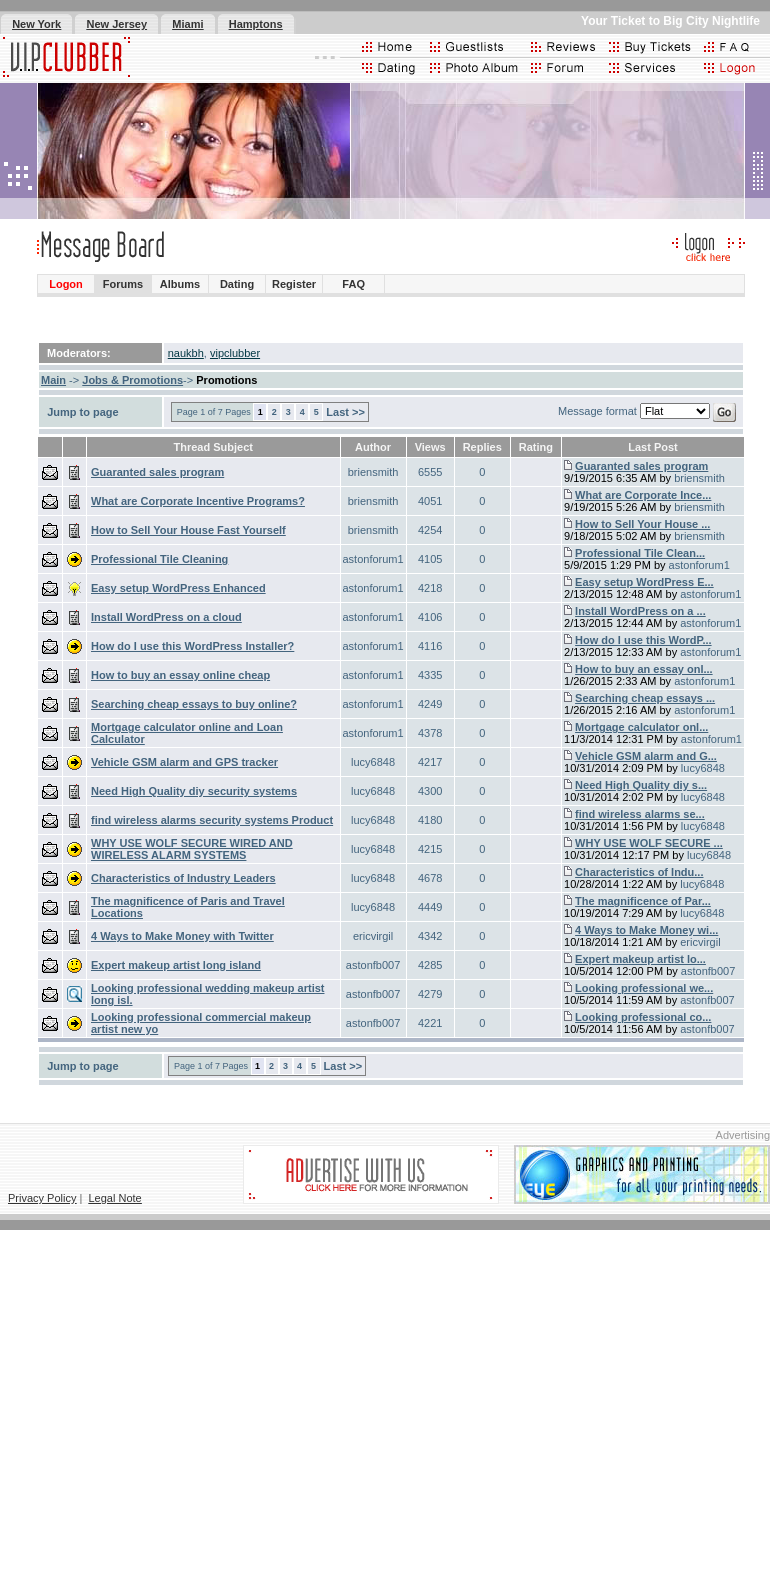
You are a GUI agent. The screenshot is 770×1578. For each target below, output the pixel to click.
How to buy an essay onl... (644, 669)
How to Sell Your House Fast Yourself (188, 530)
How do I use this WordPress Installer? (192, 646)
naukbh (186, 353)
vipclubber (235, 353)
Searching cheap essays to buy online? (194, 704)
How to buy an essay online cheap (180, 675)
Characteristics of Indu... (639, 872)
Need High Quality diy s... (641, 785)
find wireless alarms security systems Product (212, 820)
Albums (180, 284)
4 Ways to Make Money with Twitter (182, 936)
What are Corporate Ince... (643, 495)
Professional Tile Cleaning (159, 559)
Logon (66, 284)
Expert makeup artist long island (176, 965)
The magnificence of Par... (643, 901)
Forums (123, 284)
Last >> (345, 412)
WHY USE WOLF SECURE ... (649, 843)
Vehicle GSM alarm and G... (646, 756)
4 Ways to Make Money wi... (646, 930)
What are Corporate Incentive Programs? (198, 501)
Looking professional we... (644, 988)
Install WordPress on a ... (640, 611)
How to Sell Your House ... (642, 524)
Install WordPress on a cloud (166, 617)
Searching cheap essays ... (645, 698)
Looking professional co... (643, 1017)
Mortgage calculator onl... (641, 727)
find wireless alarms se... (640, 814)
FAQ (353, 284)
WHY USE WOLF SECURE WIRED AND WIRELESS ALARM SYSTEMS (192, 849)
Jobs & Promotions (132, 380)
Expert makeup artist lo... (640, 959)
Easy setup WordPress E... (644, 582)
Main (53, 380)
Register (294, 284)
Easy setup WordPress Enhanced (178, 588)
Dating (237, 284)
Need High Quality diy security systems (194, 791)
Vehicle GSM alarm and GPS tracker (184, 762)
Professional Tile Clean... (640, 553)
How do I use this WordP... (643, 640)
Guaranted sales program (157, 472)
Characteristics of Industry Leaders (183, 878)
